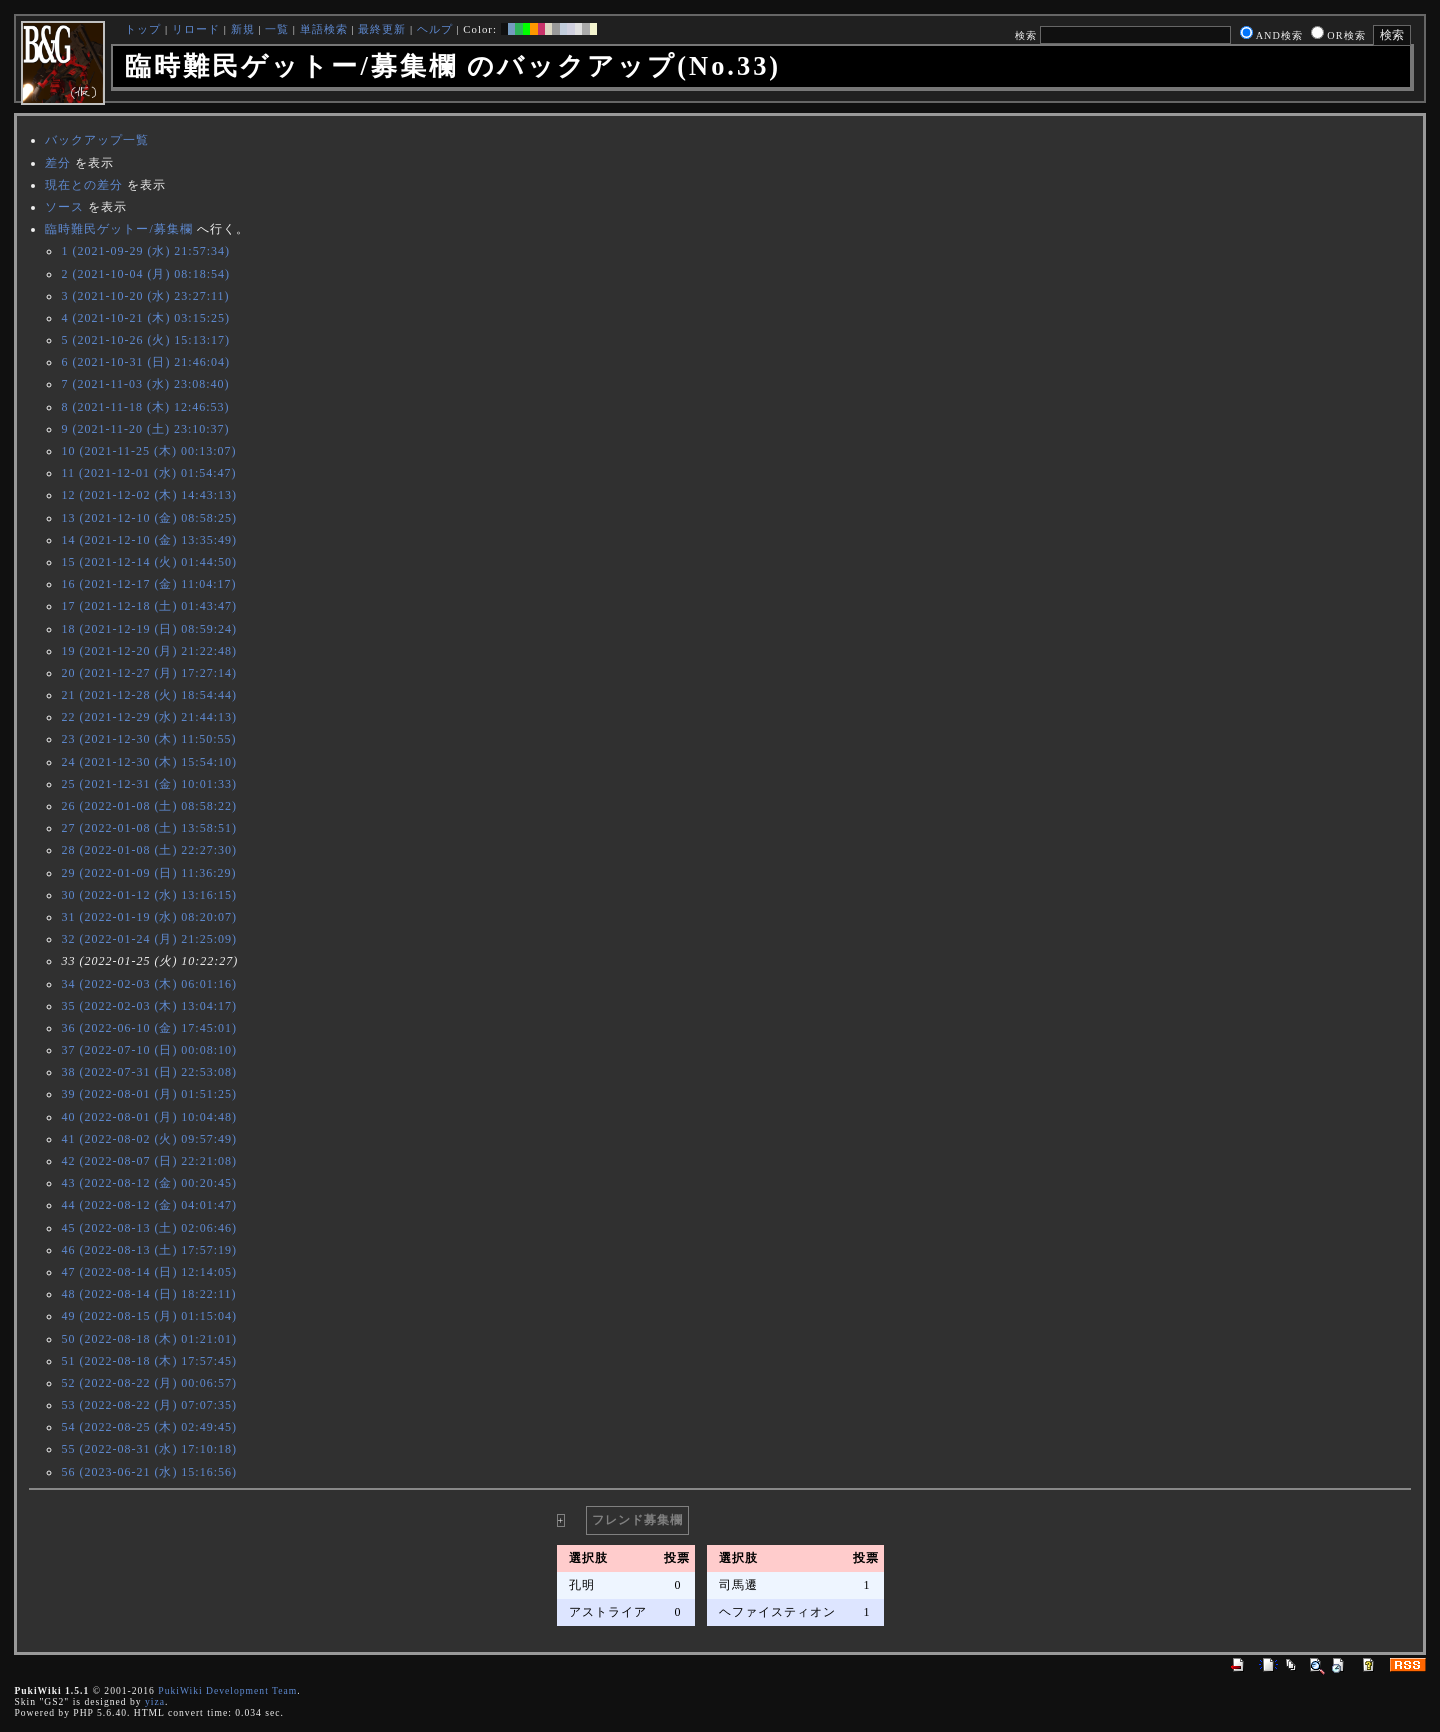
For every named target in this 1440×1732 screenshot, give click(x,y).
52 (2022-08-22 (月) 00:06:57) (149, 1383)
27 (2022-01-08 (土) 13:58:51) (149, 828)
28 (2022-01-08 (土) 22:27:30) (149, 850)
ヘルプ (435, 29)
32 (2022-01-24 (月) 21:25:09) (149, 939)
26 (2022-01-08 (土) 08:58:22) (149, 806)
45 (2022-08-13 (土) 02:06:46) (149, 1228)
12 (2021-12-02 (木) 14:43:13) (149, 495)
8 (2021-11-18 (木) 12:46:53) (145, 407)
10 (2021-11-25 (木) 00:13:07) (148, 451)
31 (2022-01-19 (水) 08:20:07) (149, 917)
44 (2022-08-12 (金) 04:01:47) (149, 1205)
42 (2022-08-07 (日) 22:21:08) (149, 1161)
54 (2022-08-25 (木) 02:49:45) (149, 1427)
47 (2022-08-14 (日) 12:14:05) (149, 1272)
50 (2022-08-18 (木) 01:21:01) (149, 1339)
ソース (64, 207)
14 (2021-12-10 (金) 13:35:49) (149, 540)
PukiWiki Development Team (227, 1690)
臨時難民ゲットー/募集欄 (118, 229)
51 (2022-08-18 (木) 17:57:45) (149, 1361)
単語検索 (324, 29)
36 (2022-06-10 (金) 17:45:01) (149, 1028)
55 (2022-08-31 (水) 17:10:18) (149, 1449)
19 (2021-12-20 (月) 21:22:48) (149, 651)
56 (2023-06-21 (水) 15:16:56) (149, 1472)
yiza (155, 1701)
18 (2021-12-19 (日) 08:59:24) (149, 629)
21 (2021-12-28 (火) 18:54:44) (149, 695)
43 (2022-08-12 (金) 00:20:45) (149, 1183)
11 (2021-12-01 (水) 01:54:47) (148, 473)
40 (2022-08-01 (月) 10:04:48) (149, 1117)
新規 (243, 29)
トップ (143, 29)
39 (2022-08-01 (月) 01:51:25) (149, 1094)
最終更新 (382, 29)
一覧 (277, 29)
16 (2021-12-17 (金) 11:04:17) (148, 584)
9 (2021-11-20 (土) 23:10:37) (145, 429)
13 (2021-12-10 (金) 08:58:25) (149, 518)
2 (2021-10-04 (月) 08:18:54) (145, 274)
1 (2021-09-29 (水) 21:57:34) (145, 251)
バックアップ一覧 (97, 140)
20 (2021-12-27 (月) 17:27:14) (149, 673)
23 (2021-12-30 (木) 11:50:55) (148, 739)
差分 (58, 163)
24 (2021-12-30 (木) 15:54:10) (149, 762)
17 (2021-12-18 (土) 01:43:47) (149, 606)
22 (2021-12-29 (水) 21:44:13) (149, 717)
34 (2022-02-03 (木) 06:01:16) (149, 984)
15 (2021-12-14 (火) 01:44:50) (149, 562)
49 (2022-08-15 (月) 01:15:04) (149, 1316)
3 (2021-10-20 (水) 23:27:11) (145, 296)
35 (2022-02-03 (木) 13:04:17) (149, 1006)
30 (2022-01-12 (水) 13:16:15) (149, 895)
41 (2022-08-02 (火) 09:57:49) (149, 1139)
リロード (196, 29)
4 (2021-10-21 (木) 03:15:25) (145, 318)
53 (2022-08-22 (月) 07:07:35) (149, 1405)
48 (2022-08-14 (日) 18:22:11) (148, 1294)
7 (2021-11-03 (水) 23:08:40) (145, 384)
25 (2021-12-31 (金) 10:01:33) (149, 784)
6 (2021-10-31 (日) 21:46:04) (145, 362)
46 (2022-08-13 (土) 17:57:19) (149, 1250)
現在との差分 (84, 185)
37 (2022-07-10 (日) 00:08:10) (149, 1050)
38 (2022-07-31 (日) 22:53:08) (149, 1072)
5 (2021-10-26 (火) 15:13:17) (145, 340)
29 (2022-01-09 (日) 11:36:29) (148, 873)
